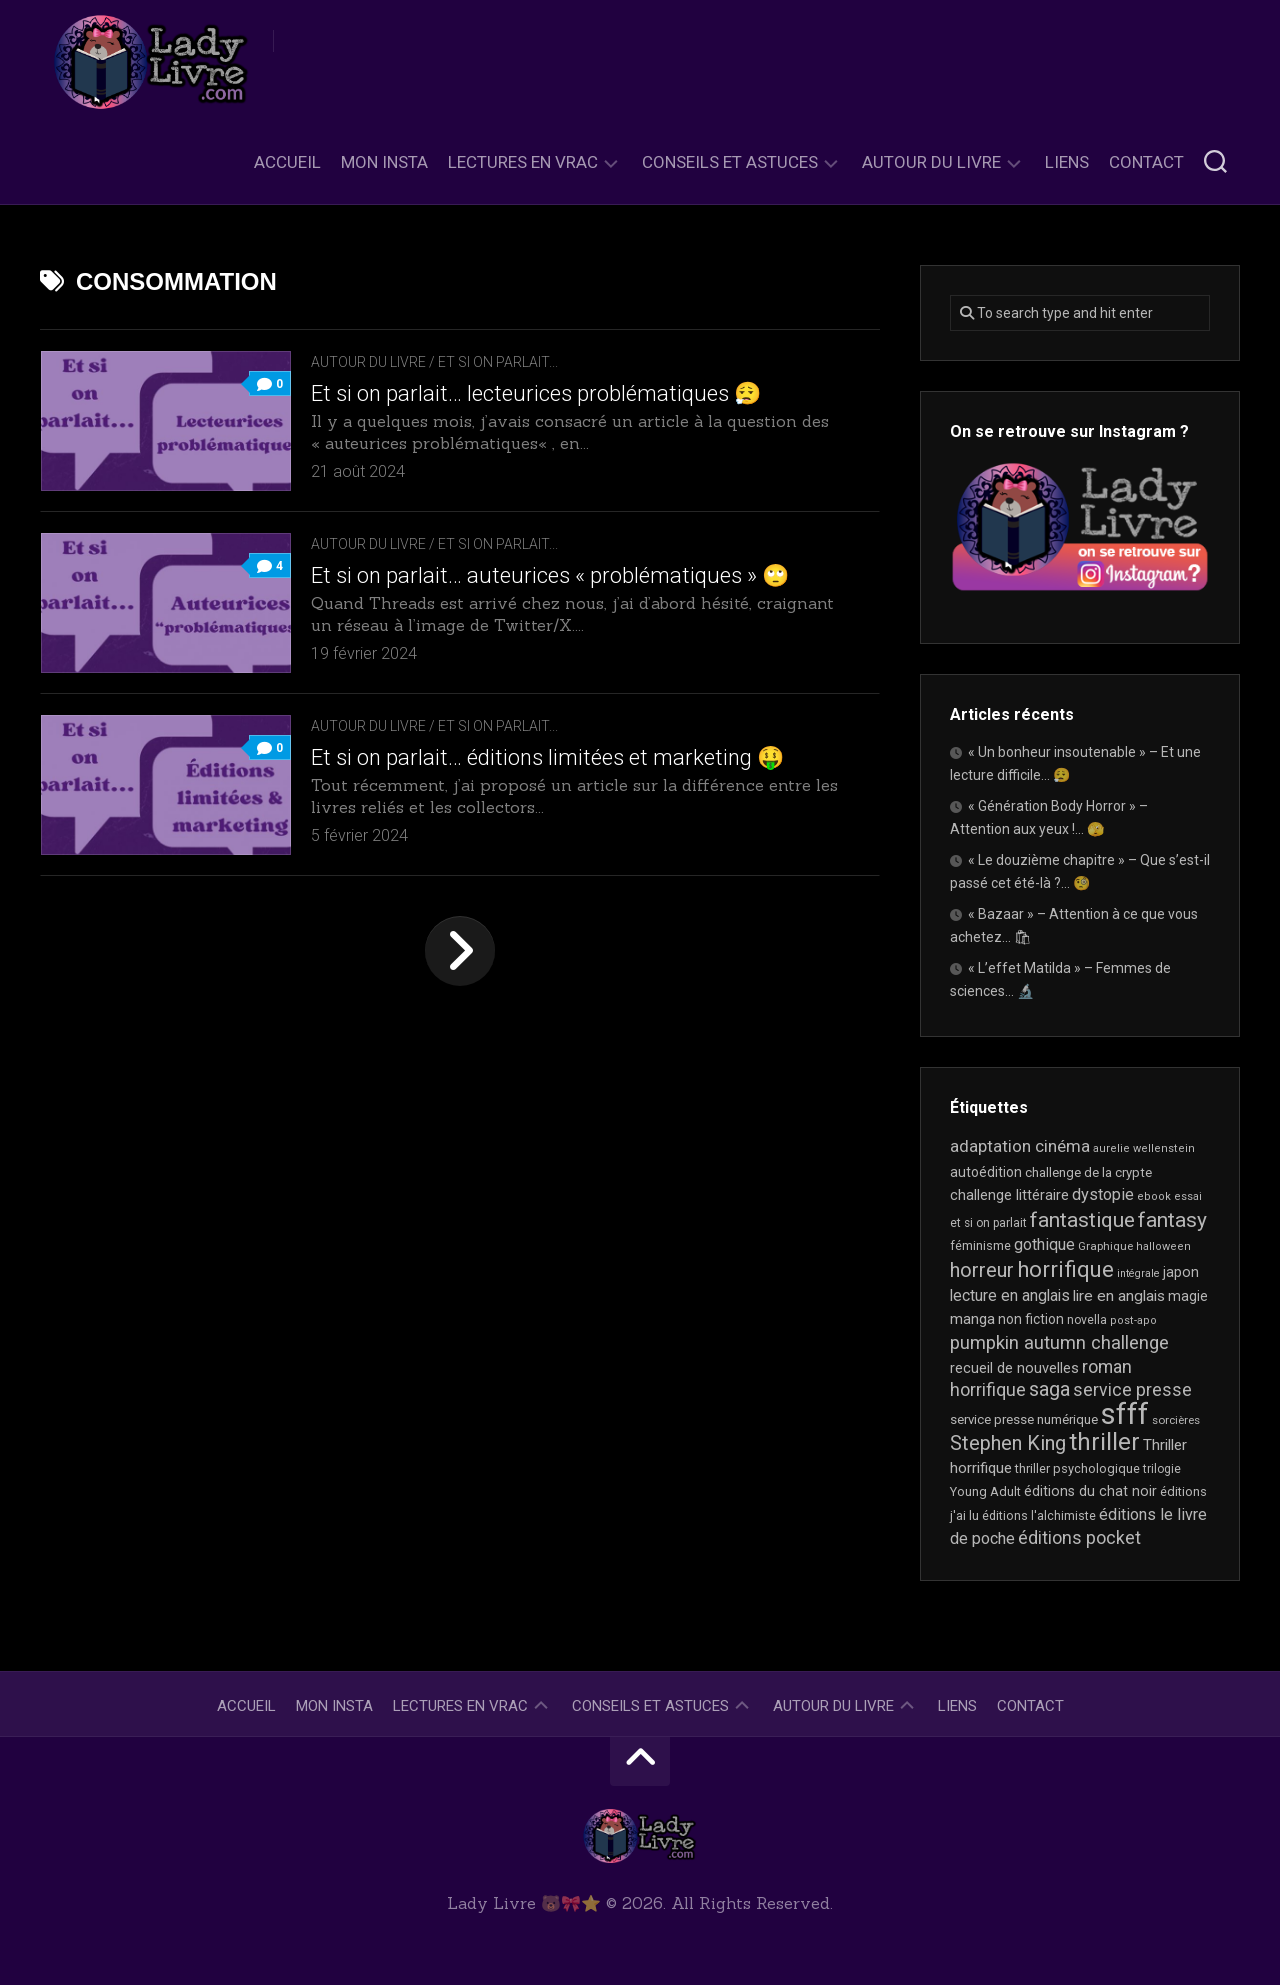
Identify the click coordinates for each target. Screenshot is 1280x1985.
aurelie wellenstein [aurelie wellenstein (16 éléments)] (1144, 1148)
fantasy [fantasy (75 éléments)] (1172, 1220)
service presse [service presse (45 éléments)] (1132, 1390)
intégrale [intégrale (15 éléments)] (1138, 1273)
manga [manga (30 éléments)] (972, 1319)
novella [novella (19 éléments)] (1087, 1320)
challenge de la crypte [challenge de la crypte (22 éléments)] (1088, 1172)
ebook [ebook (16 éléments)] (1154, 1196)
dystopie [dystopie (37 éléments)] (1103, 1194)
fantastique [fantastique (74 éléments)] (1082, 1220)
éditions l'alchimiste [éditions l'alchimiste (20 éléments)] (1039, 1515)
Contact (1146, 162)
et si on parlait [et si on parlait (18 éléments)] (988, 1223)
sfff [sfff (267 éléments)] (1125, 1414)
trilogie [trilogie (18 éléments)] (1162, 1469)
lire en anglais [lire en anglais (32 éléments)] (1119, 1296)
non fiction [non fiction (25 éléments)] (1031, 1319)
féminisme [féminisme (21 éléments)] (980, 1245)
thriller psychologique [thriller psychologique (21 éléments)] (1077, 1468)
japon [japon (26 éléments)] (1181, 1272)
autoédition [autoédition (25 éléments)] (986, 1172)
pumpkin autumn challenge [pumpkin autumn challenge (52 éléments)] (1059, 1343)
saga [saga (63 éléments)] (1049, 1389)
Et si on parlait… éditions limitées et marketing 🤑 (547, 757)
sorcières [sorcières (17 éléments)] (1176, 1420)
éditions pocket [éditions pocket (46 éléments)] (1079, 1537)
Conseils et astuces (730, 162)
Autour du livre (931, 162)
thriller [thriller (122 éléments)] (1104, 1442)
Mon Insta (384, 162)
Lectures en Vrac (523, 162)
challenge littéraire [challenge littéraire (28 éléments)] (1009, 1195)
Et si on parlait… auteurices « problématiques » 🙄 (550, 575)
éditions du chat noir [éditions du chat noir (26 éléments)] (1090, 1491)
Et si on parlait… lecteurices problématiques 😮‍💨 (536, 393)
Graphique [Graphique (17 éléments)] (1105, 1246)
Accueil (287, 162)
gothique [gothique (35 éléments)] (1044, 1244)
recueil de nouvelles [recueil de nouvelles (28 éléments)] (1014, 1368)
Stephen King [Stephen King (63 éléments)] (1008, 1443)
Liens (1067, 162)
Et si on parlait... (498, 362)
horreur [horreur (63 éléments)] (982, 1270)
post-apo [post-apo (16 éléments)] (1133, 1320)
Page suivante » (460, 951)
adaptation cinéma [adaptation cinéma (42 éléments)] (1020, 1146)
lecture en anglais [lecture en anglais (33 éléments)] (1010, 1295)
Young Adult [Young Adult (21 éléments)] (985, 1491)
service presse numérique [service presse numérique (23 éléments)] (1024, 1419)
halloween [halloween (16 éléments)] (1163, 1246)
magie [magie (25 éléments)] (1188, 1296)
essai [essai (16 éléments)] (1188, 1196)
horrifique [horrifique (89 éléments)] (1065, 1269)
